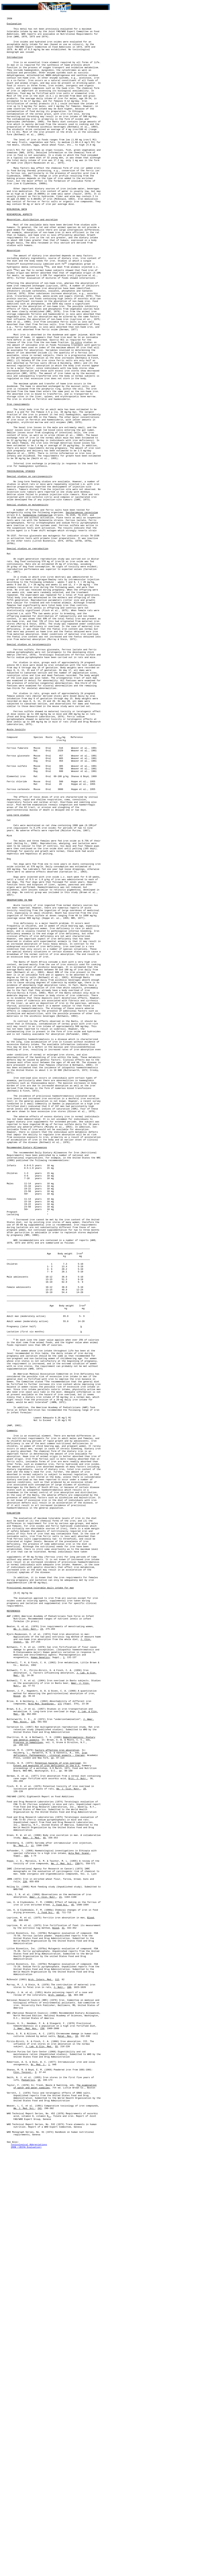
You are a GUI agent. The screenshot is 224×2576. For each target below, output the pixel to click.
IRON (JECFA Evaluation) (26, 2572)
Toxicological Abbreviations (29, 2569)
